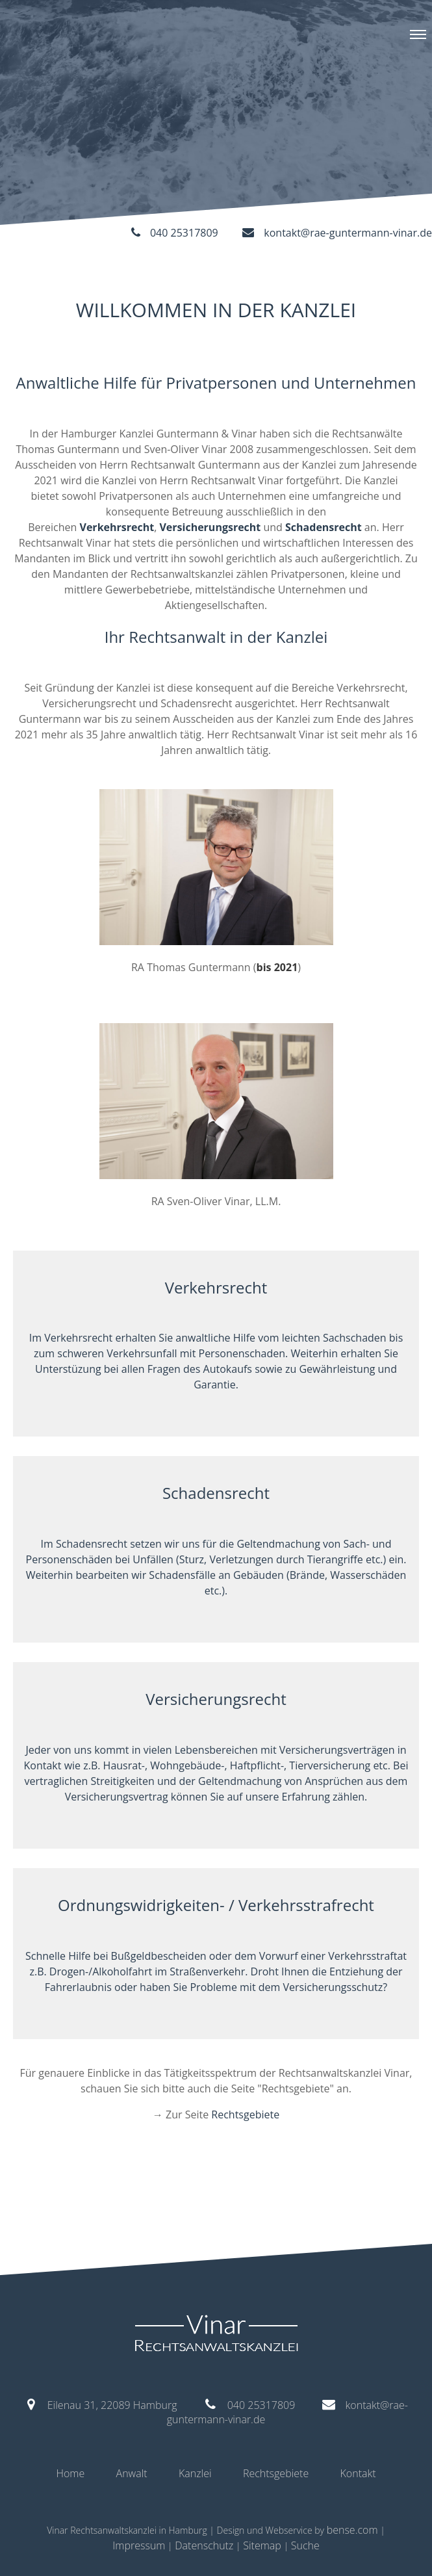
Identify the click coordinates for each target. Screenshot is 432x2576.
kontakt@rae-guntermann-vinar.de (348, 233)
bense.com (352, 2530)
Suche (305, 2545)
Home (70, 2473)
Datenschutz (204, 2545)
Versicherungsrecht (209, 527)
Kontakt (358, 2473)
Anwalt (131, 2473)
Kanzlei (195, 2473)
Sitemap (262, 2545)
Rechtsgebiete (245, 2114)
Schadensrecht (323, 527)
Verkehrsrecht (117, 527)
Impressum (138, 2545)
